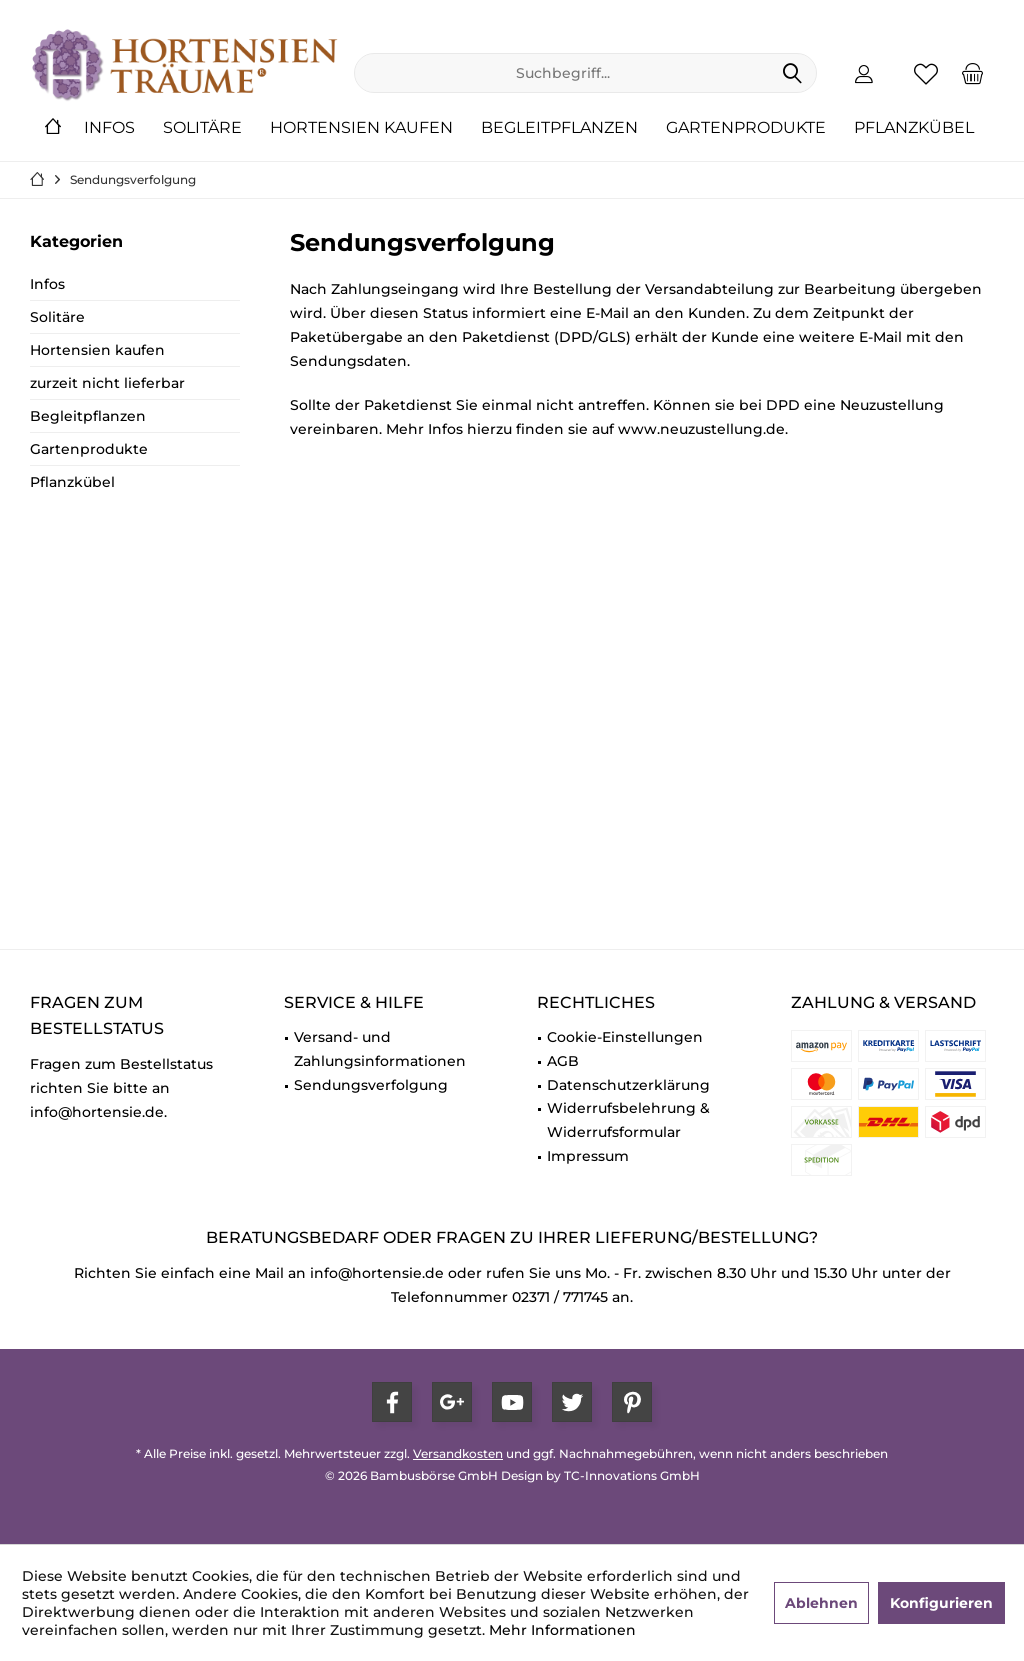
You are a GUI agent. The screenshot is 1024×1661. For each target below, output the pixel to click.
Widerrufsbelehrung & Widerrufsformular (628, 1120)
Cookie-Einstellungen (625, 1037)
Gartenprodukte (89, 449)
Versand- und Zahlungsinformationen (380, 1049)
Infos (47, 284)
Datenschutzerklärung (628, 1085)
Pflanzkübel (72, 482)
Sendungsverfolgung (371, 1085)
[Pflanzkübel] (914, 128)
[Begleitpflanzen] (559, 128)
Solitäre (57, 317)
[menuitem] (973, 73)
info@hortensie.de (377, 1273)
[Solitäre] (202, 128)
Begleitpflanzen (88, 416)
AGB (563, 1061)
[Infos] (109, 128)
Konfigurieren (941, 1603)
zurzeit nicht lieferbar (107, 383)
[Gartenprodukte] (746, 128)
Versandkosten (458, 1453)
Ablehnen (821, 1603)
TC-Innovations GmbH (632, 1475)
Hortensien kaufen (97, 350)
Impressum (588, 1156)
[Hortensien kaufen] (361, 128)
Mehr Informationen (562, 1630)
